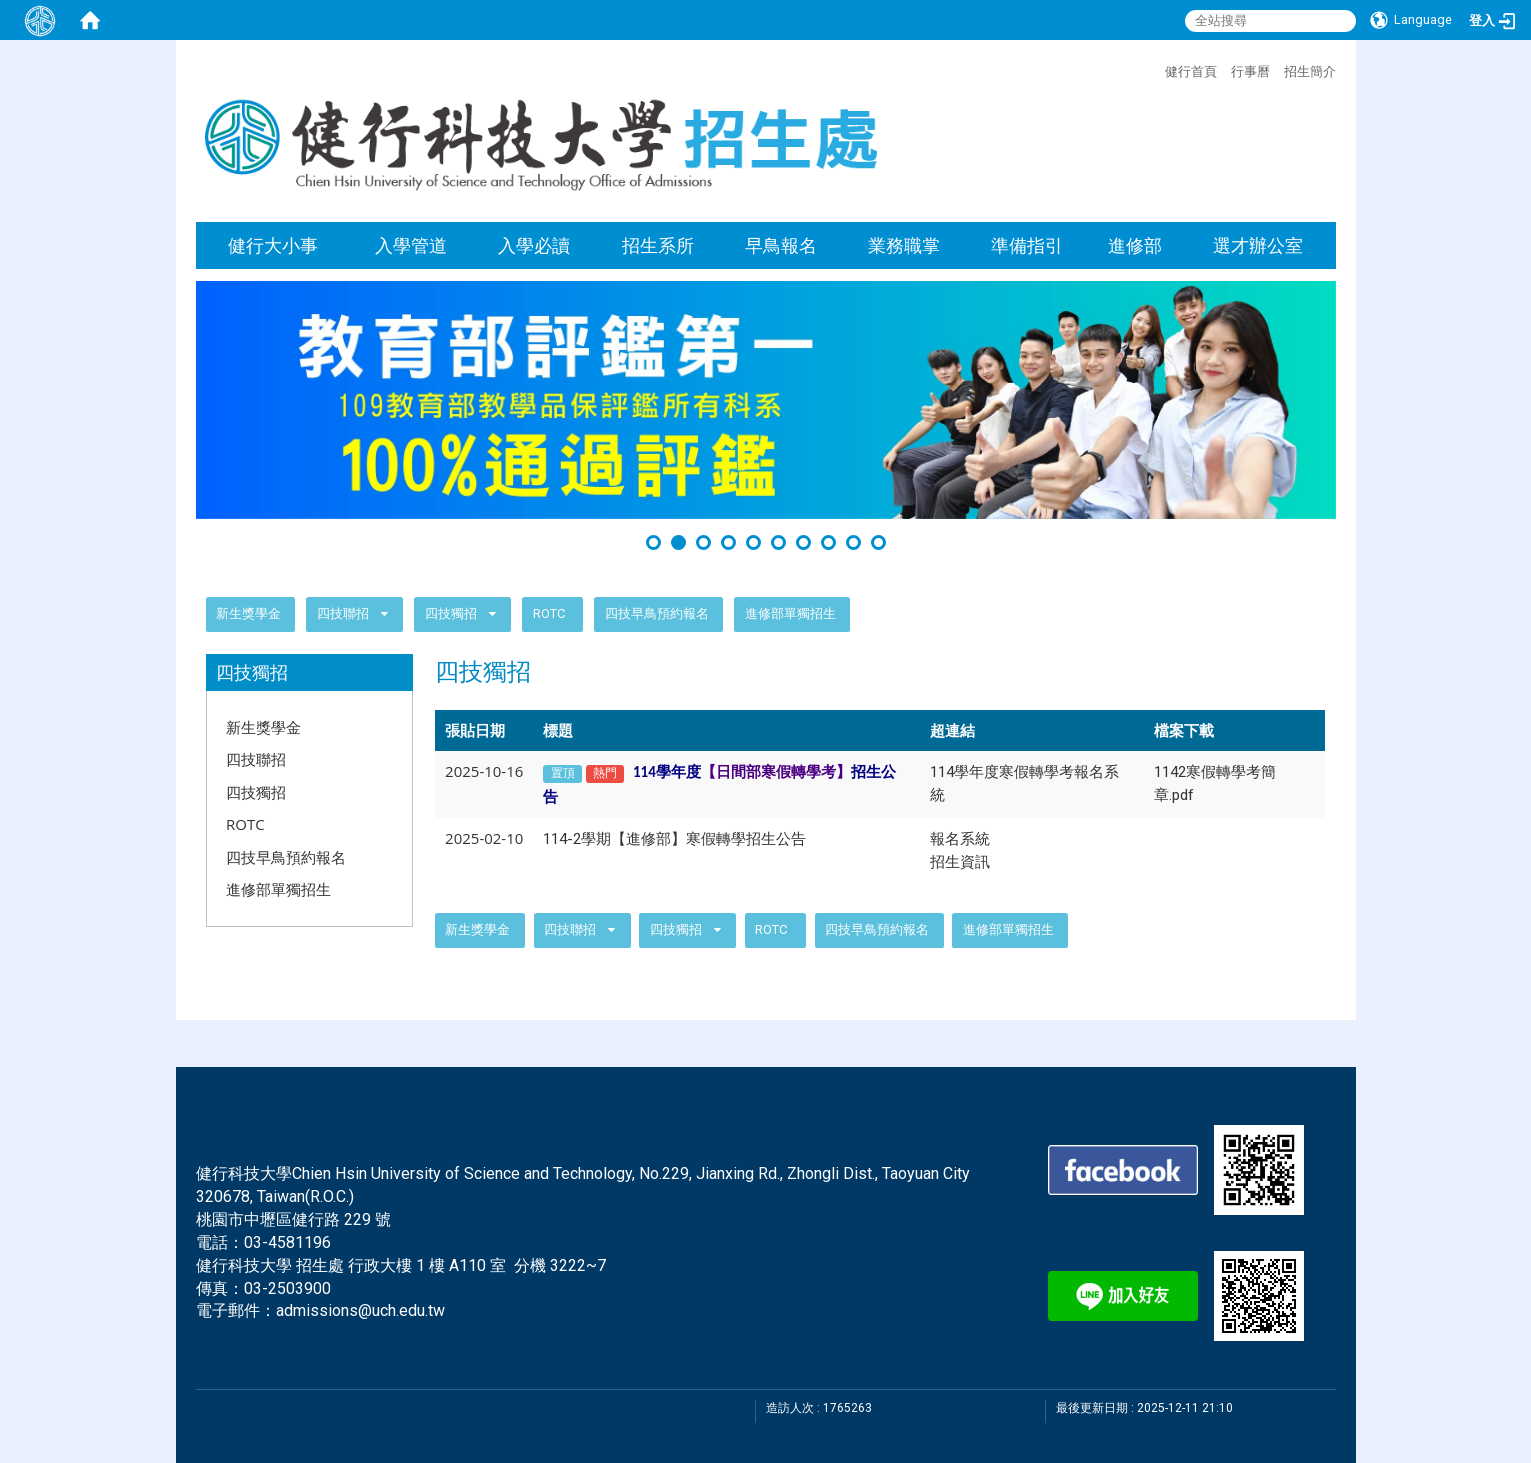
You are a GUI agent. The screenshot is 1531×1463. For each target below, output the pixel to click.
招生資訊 (960, 862)
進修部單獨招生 (790, 613)
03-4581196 (287, 1242)
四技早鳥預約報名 (657, 613)
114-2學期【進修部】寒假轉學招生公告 (674, 839)
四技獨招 (452, 613)
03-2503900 (287, 1288)
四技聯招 (343, 613)
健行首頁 (1191, 71)
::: (1155, 69)
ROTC (549, 613)
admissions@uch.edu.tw (360, 1310)
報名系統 (960, 839)
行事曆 (1250, 71)
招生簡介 (1310, 71)
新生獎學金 (248, 613)
